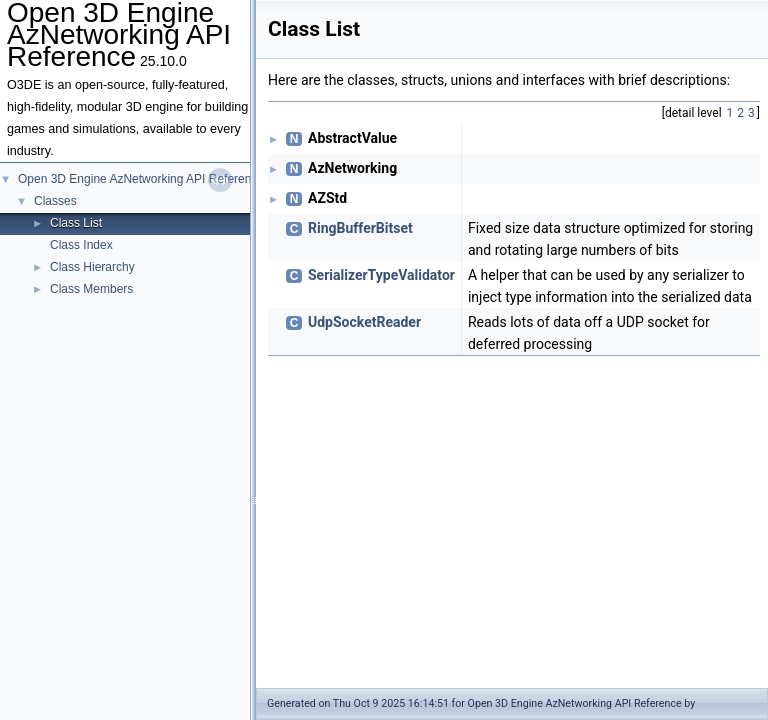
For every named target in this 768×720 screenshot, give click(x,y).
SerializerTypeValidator (381, 275)
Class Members (91, 289)
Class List (76, 223)
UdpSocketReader (364, 322)
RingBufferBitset (360, 228)
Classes (55, 201)
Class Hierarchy (92, 267)
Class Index (81, 245)
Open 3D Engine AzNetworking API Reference (141, 179)
